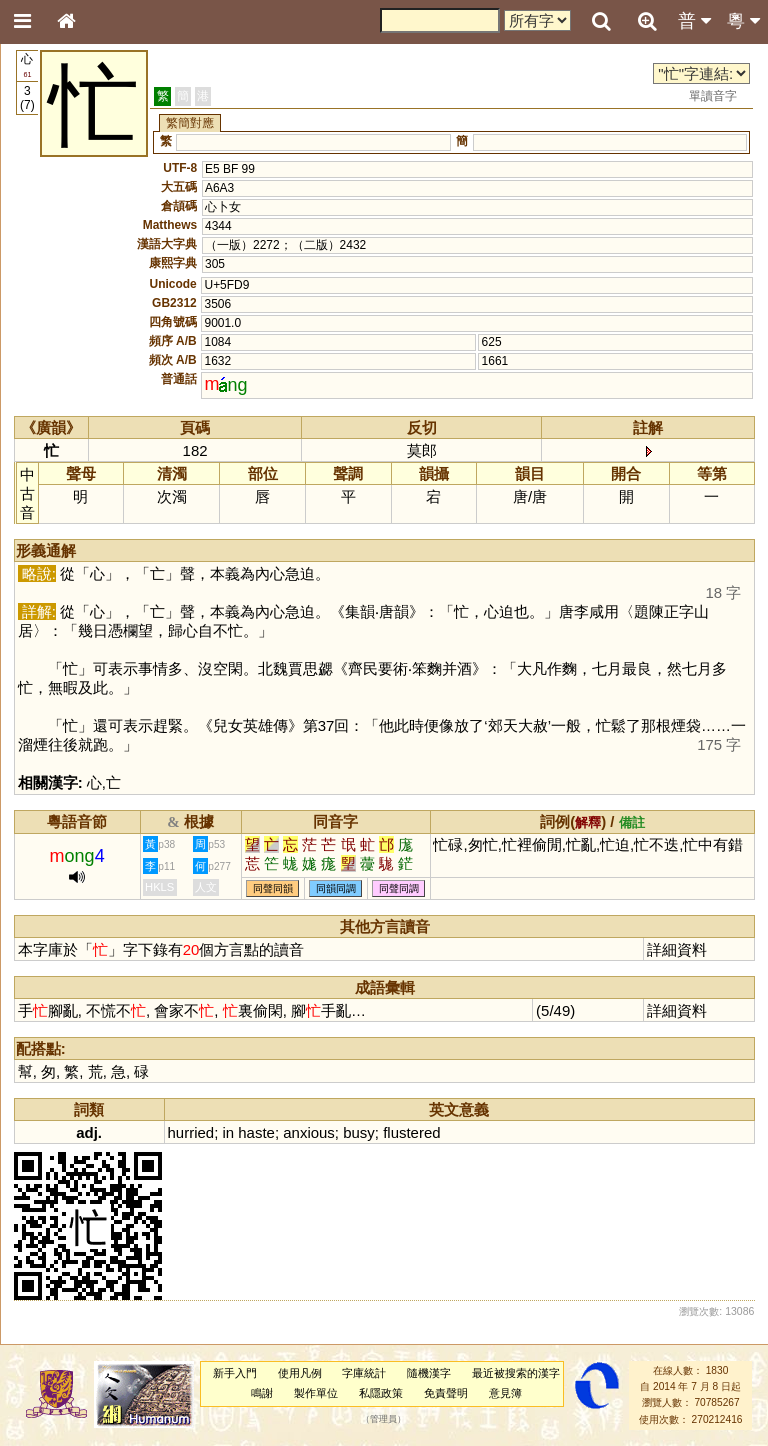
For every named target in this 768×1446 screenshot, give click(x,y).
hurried (191, 1132)
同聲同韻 (273, 888)
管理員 (383, 1419)
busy (359, 1132)
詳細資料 (677, 949)
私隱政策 (381, 1393)
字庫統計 (364, 1373)
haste (256, 1132)
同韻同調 (336, 888)
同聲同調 (399, 888)
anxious (309, 1132)
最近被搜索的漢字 (516, 1373)
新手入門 (235, 1373)
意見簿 (505, 1393)
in (228, 1132)
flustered (411, 1132)
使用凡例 (300, 1373)
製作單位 (316, 1393)
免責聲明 (446, 1393)
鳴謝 (262, 1393)
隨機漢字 (429, 1373)
